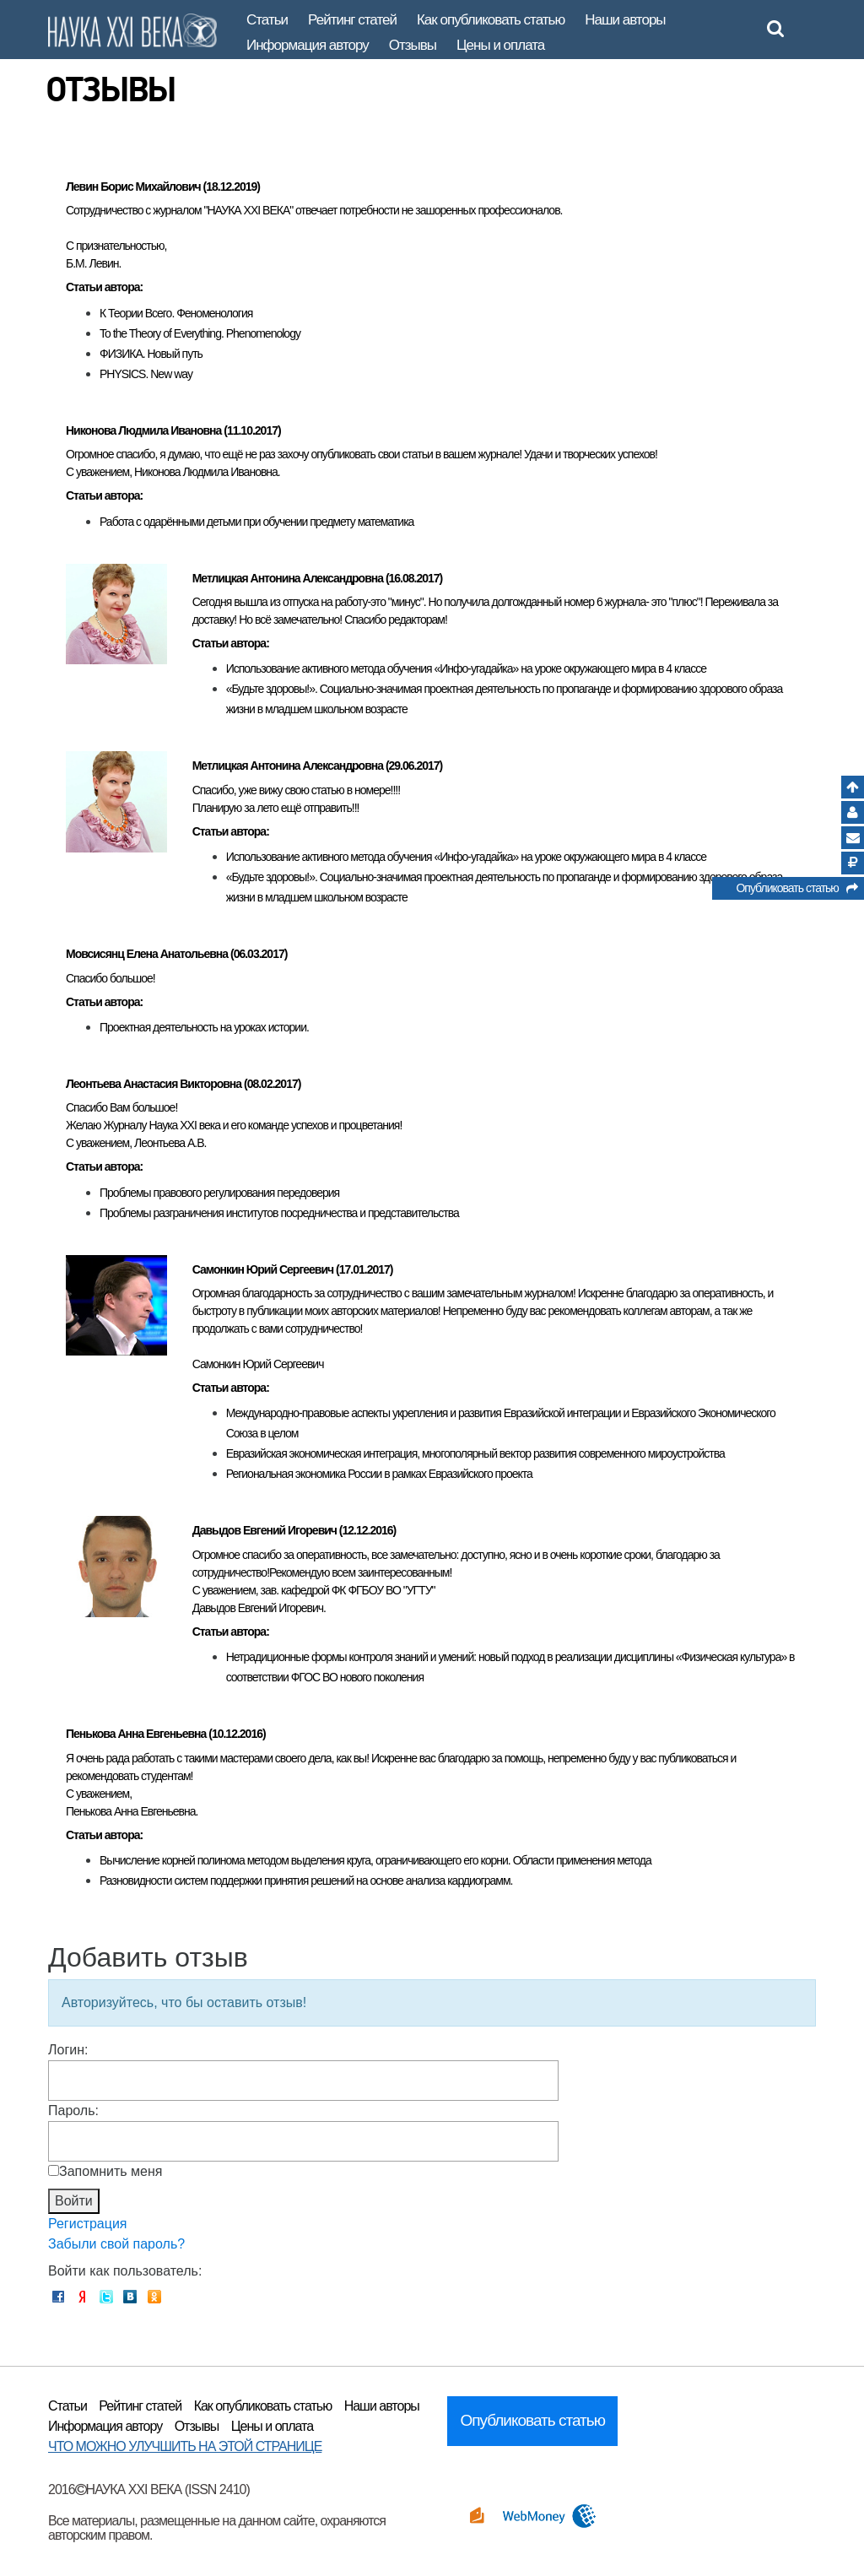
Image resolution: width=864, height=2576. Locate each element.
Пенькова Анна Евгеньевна (136, 1733)
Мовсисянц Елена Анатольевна (147, 954)
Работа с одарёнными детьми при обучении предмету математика (256, 521)
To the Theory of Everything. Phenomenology (200, 333)
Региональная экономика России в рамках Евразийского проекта (379, 1473)
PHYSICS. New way (146, 374)
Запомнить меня (110, 2171)
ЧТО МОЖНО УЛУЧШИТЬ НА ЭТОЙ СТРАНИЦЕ (184, 2446)
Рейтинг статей (352, 20)
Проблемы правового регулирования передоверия (219, 1192)
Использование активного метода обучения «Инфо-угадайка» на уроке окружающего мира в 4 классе (466, 668)
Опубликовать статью (796, 890)
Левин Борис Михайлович (133, 186)
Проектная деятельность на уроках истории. (204, 1027)
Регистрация (87, 2223)
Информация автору (307, 45)
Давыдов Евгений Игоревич (264, 1530)
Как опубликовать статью (490, 20)
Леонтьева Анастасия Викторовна (153, 1083)
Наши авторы (625, 20)
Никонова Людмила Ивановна (143, 430)
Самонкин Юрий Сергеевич (263, 1269)
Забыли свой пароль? (116, 2244)
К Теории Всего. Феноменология (176, 313)
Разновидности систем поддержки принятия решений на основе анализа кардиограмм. (306, 1880)
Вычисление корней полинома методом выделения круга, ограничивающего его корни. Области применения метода (375, 1860)
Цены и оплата (500, 45)
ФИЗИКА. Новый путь (151, 353)
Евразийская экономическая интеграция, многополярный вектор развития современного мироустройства (475, 1453)
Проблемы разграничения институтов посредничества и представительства (279, 1213)
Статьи (267, 20)
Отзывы (412, 45)
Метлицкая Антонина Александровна (287, 578)
